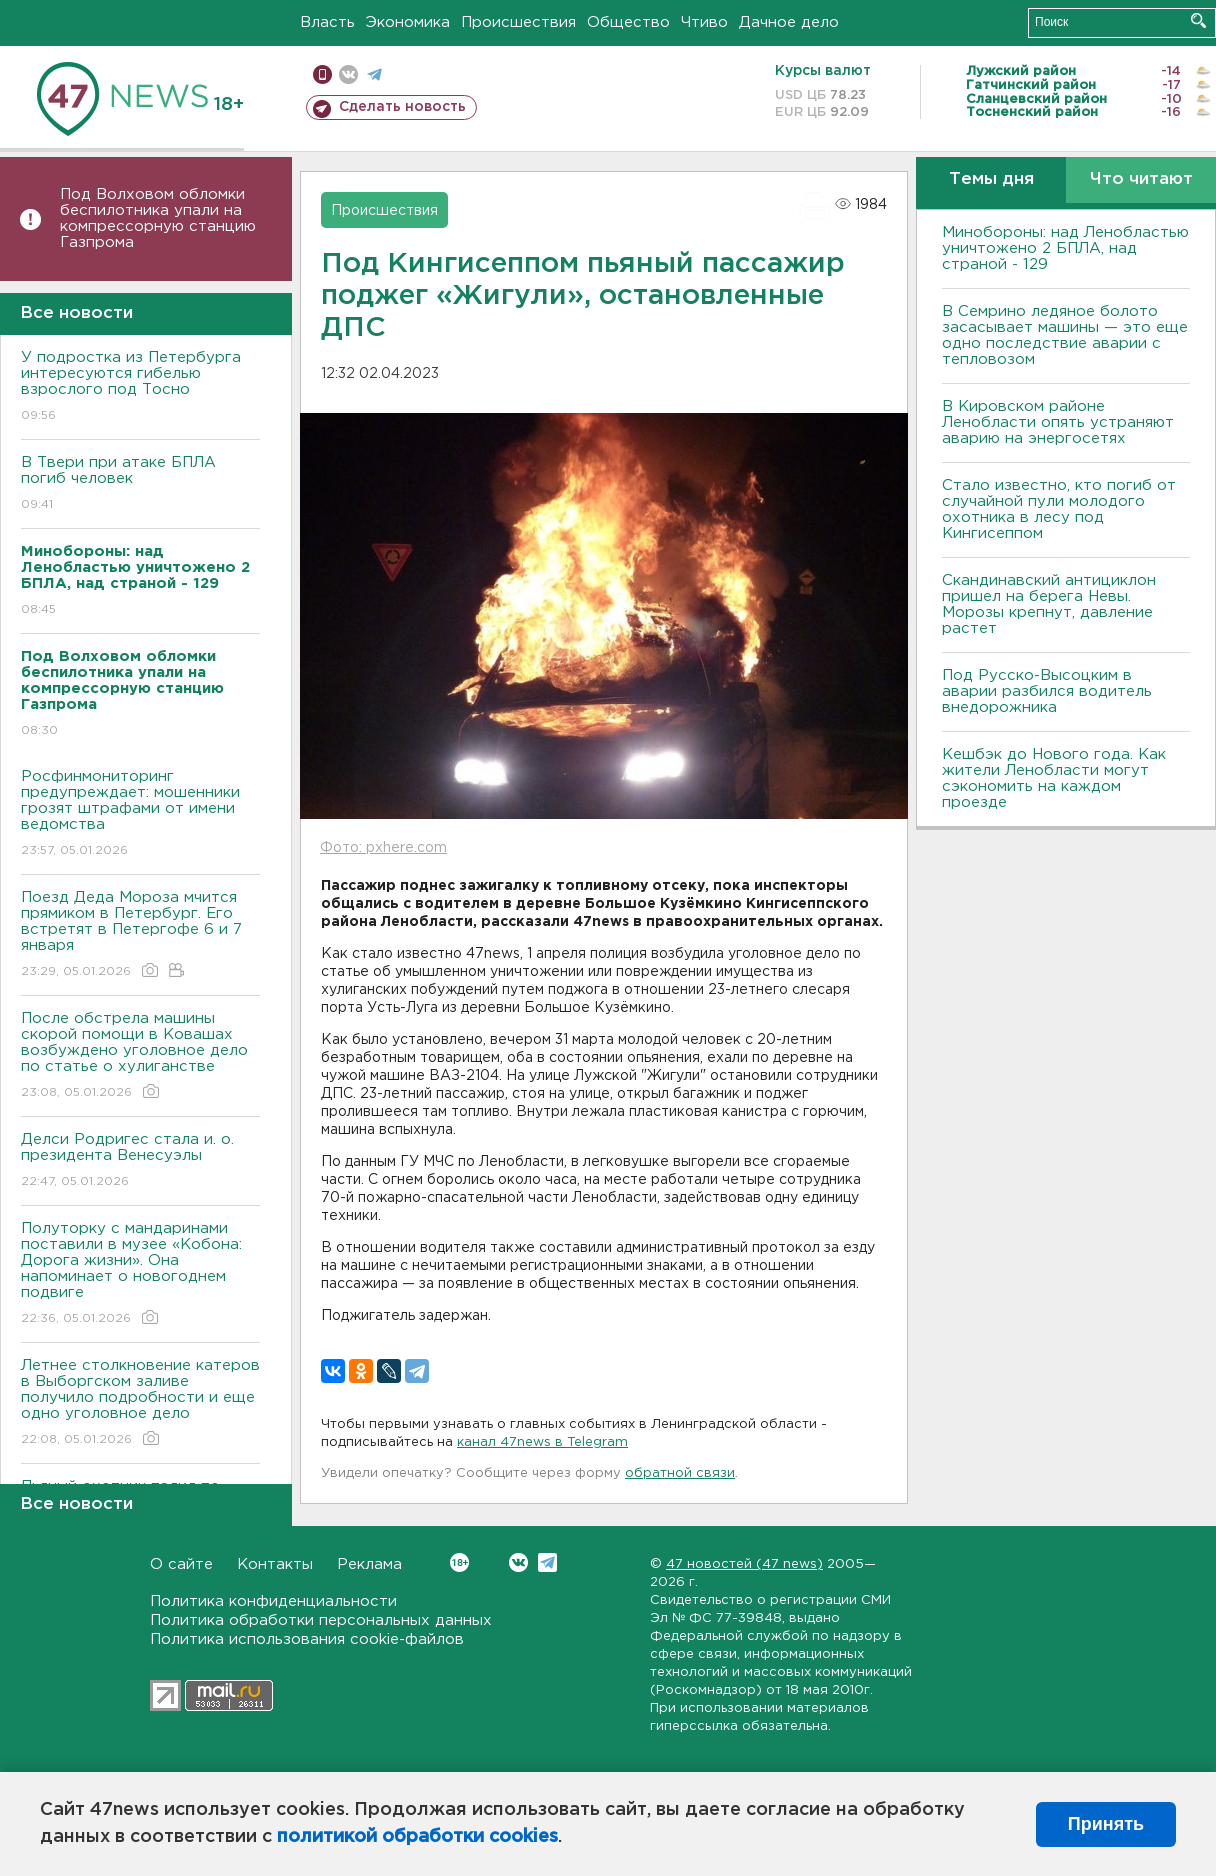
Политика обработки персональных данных (321, 1620)
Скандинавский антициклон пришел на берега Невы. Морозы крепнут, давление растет (1049, 604)
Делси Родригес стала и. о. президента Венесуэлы (140, 1161)
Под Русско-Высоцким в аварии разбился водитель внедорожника (1047, 691)
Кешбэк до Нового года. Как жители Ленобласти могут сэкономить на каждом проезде (1054, 778)
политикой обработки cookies (417, 1837)
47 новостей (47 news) (744, 1564)
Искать (1198, 20)
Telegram (547, 1562)
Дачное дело (789, 22)
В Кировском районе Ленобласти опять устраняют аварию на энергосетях (1058, 422)
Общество (628, 22)
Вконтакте (459, 1562)
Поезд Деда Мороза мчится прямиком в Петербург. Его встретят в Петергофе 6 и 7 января (140, 935)
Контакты (275, 1564)
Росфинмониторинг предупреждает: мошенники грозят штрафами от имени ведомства (140, 814)
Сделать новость (402, 107)
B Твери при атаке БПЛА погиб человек (140, 484)
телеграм (374, 74)
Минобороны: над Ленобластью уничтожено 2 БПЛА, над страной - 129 (1065, 248)
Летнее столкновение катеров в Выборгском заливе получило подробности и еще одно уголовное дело (140, 1403)
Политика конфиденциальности (273, 1601)
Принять (1106, 1824)
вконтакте (348, 74)
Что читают (1141, 179)
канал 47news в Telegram (542, 1442)
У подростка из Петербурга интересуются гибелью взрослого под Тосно (140, 387)
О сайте (181, 1564)
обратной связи (680, 1473)
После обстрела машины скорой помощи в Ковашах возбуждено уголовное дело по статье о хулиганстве (140, 1056)
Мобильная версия (322, 74)
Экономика (408, 22)
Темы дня (991, 179)
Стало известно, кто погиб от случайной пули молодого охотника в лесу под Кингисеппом (1059, 509)
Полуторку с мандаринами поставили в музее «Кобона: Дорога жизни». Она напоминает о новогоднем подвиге (140, 1274)
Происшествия (518, 22)
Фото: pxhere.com (383, 848)
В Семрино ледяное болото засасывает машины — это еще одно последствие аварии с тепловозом (1065, 335)
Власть (327, 22)
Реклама (369, 1564)
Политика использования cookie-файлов (307, 1639)
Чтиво (704, 22)
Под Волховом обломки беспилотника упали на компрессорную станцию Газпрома (158, 218)
